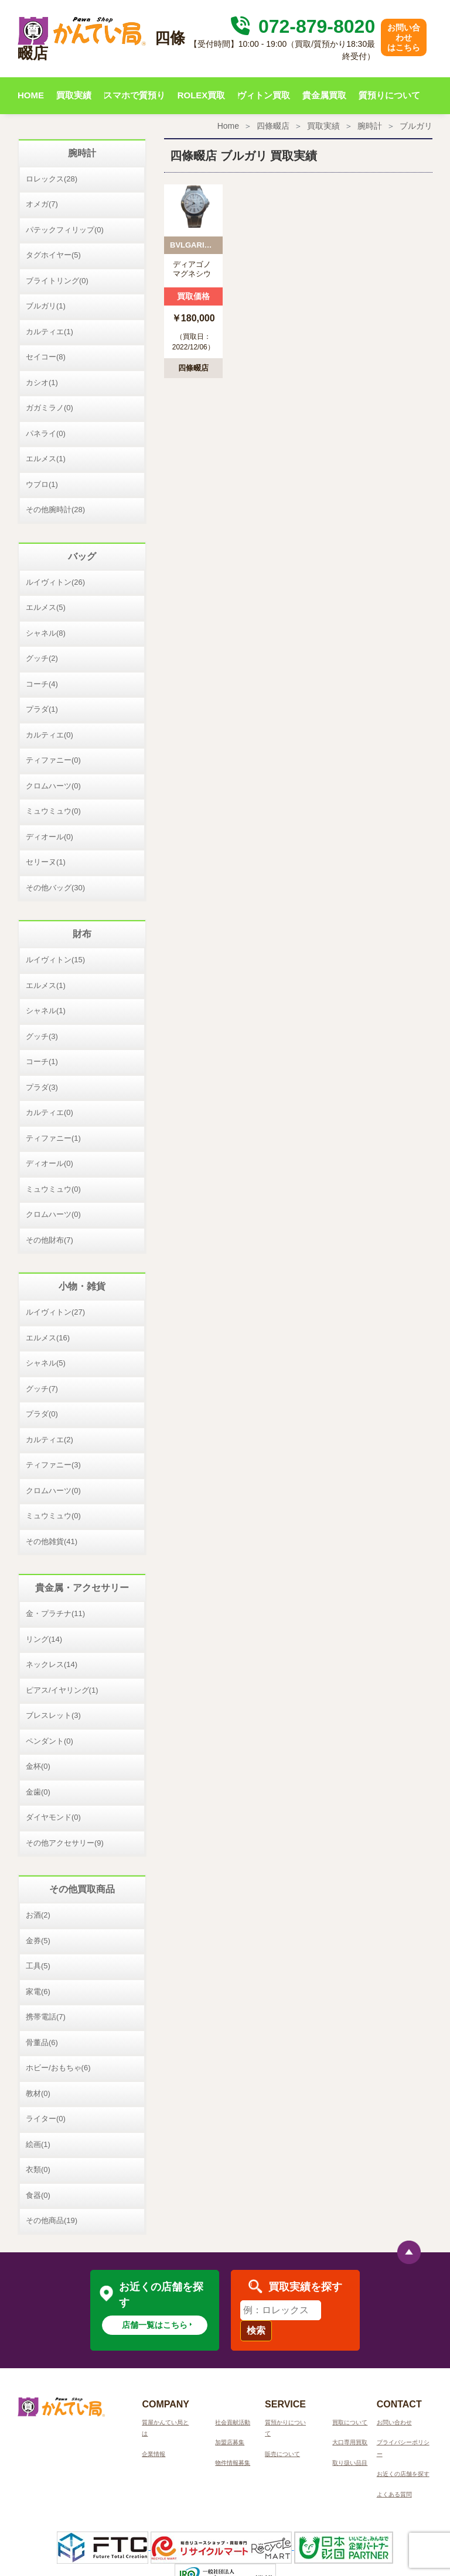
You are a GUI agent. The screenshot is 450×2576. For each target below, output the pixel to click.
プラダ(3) (42, 1087)
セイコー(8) (46, 356)
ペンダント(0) (49, 1741)
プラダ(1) (42, 709)
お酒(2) (38, 1914)
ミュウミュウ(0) (53, 811)
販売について (282, 2454)
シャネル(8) (46, 633)
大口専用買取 (349, 2442)
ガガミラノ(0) (49, 407)
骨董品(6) (42, 2042)
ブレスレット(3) (53, 1715)
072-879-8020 (301, 26)
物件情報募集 (232, 2463)
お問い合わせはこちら (403, 37)
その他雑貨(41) (51, 1541)
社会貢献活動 (232, 2422)
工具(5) (38, 1965)
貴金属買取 (324, 95)
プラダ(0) (42, 1413)
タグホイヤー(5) (53, 255)
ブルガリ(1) (46, 305)
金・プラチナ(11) (55, 1613)
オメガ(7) (42, 204)
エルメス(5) (46, 607)
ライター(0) (46, 2118)
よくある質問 (394, 2494)
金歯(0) (38, 1792)
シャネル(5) (46, 1363)
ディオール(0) (49, 836)
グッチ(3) (42, 1036)
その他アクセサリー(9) (65, 1842)
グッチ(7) (42, 1388)
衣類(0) (38, 2169)
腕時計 (369, 126)
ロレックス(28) (51, 178)
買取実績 (73, 95)
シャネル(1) (46, 1010)
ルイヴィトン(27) (55, 1312)
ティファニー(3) (53, 1464)
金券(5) (38, 1940)
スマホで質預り (134, 95)
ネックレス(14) (51, 1664)
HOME (31, 95)
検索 (256, 2330)
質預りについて (389, 95)
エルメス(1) (46, 458)
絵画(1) (38, 2144)
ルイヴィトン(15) (55, 959)
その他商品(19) (51, 2220)
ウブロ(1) (42, 484)
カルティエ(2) (49, 1439)
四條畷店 (273, 126)
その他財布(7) (49, 1240)
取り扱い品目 (349, 2463)
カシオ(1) (42, 382)
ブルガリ (416, 126)
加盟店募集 (229, 2442)
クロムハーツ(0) (53, 785)
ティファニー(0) (53, 760)
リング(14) (44, 1639)
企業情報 (153, 2454)
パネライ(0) (46, 433)
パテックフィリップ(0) (65, 229)
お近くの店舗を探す (403, 2474)
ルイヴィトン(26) (55, 582)
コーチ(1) (42, 1061)
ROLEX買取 (202, 95)
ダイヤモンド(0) (53, 1817)
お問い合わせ (394, 2422)
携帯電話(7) (46, 2016)
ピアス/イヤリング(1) (62, 1690)
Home (228, 126)
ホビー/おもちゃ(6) (58, 2067)
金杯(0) (38, 1766)
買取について (349, 2422)
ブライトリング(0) (57, 280)
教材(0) (38, 2093)
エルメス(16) (48, 1337)
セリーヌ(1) (46, 861)
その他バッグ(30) (55, 887)
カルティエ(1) (49, 331)
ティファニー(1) (53, 1138)
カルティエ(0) (49, 734)
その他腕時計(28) (55, 509)
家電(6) (38, 1991)
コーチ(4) (42, 684)
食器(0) (38, 2195)
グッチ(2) (42, 658)
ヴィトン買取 (263, 95)
